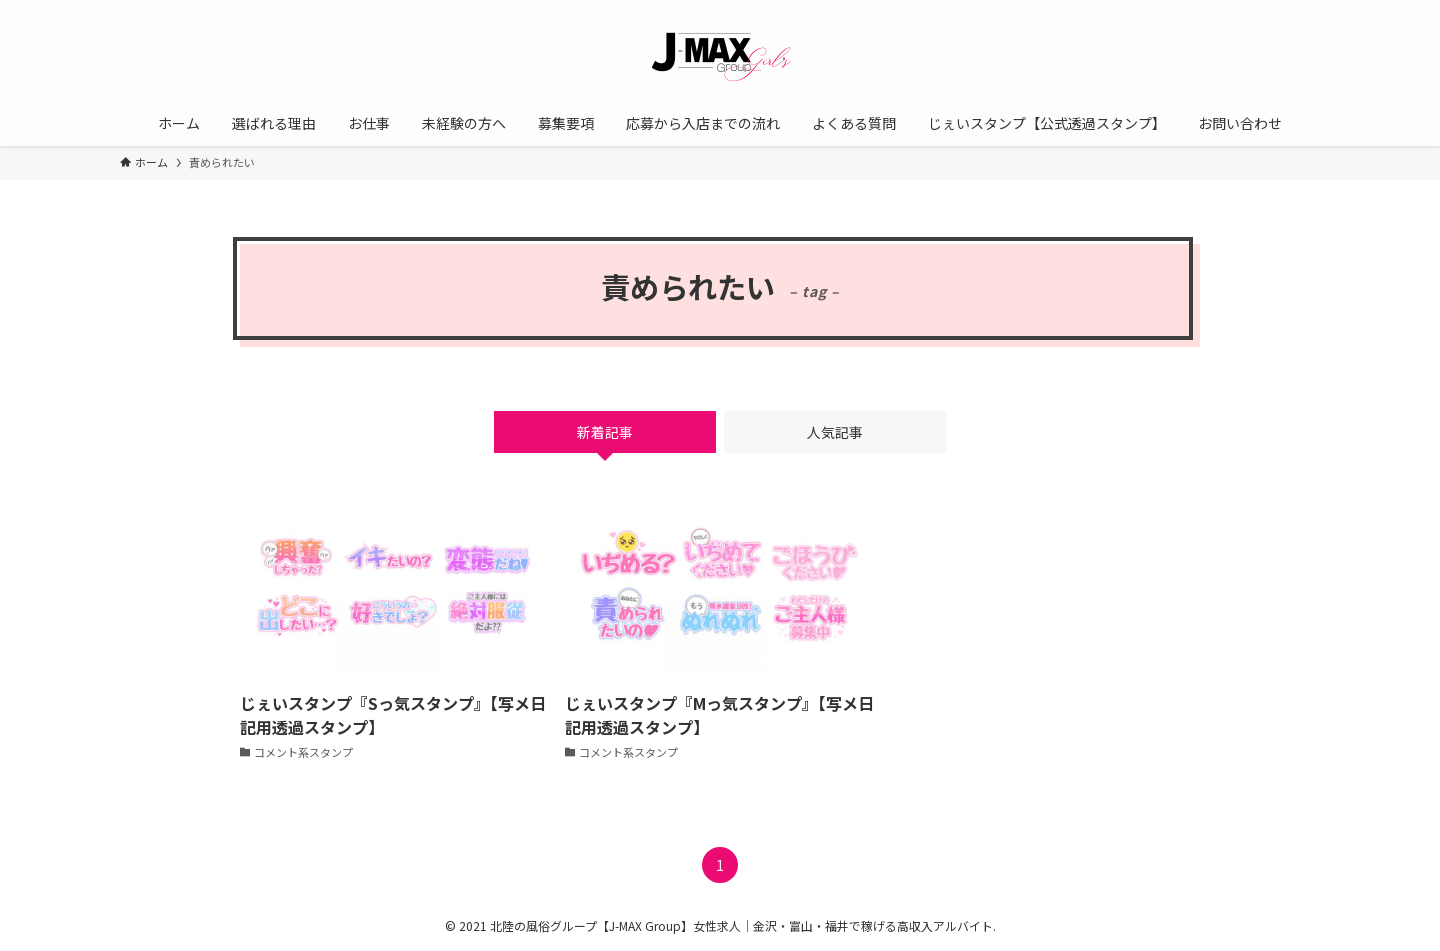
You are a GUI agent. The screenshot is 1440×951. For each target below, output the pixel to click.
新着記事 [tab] (605, 432)
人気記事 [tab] (835, 432)
